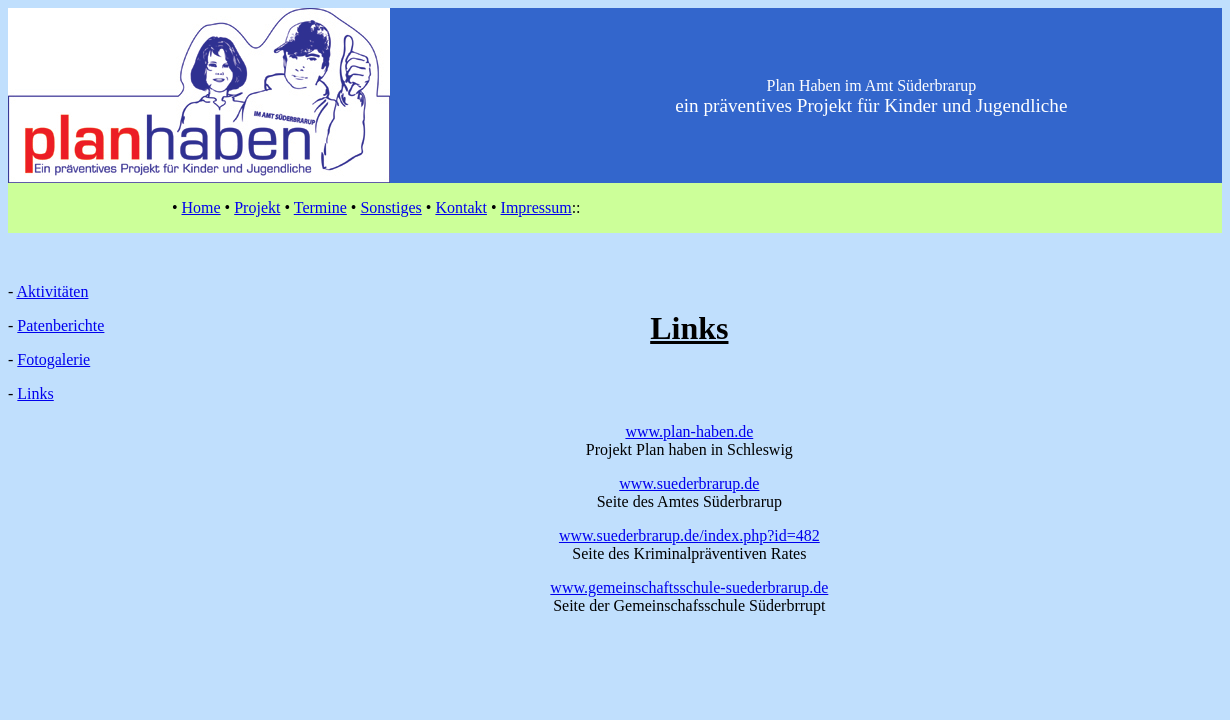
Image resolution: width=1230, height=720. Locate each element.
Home (201, 207)
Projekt (257, 207)
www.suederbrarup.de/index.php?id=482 (689, 535)
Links (35, 393)
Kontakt (461, 207)
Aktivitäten (52, 291)
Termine (320, 207)
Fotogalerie (53, 359)
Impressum (536, 207)
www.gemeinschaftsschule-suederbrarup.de (689, 587)
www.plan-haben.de (689, 431)
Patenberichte (60, 325)
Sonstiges (390, 207)
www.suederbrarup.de (689, 483)
